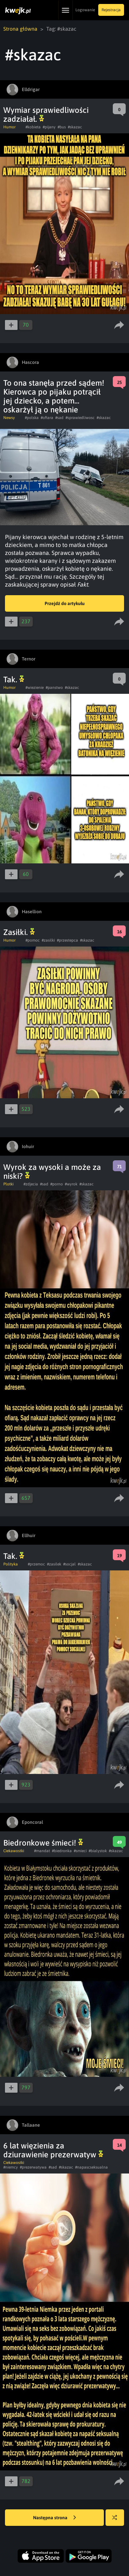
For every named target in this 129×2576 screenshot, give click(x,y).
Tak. (13, 679)
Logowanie (85, 10)
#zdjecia (30, 1184)
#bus (62, 127)
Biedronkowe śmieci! (43, 1842)
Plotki (8, 1184)
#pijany (49, 127)
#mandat (42, 1851)
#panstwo (54, 687)
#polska (32, 417)
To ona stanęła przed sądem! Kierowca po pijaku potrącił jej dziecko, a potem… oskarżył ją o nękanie (53, 396)
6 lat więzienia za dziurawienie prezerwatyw (53, 2150)
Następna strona (54, 2518)
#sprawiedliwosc (80, 417)
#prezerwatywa (33, 2167)
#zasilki (48, 940)
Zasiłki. (19, 932)
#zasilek (54, 1564)
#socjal (69, 1564)
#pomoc (32, 940)
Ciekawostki (13, 1851)
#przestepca (67, 940)
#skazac (75, 127)
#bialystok (98, 1851)
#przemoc (36, 1564)
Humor (9, 127)
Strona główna (20, 29)
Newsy (9, 417)
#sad (59, 417)
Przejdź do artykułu (65, 603)
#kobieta (33, 127)
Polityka (10, 1564)
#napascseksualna (91, 2167)
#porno (56, 1184)
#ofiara (47, 417)
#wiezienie (34, 687)
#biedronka (62, 1851)
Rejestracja (111, 10)
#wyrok (71, 1184)
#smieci (80, 1851)
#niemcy (10, 2167)
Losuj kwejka (117, 2521)
